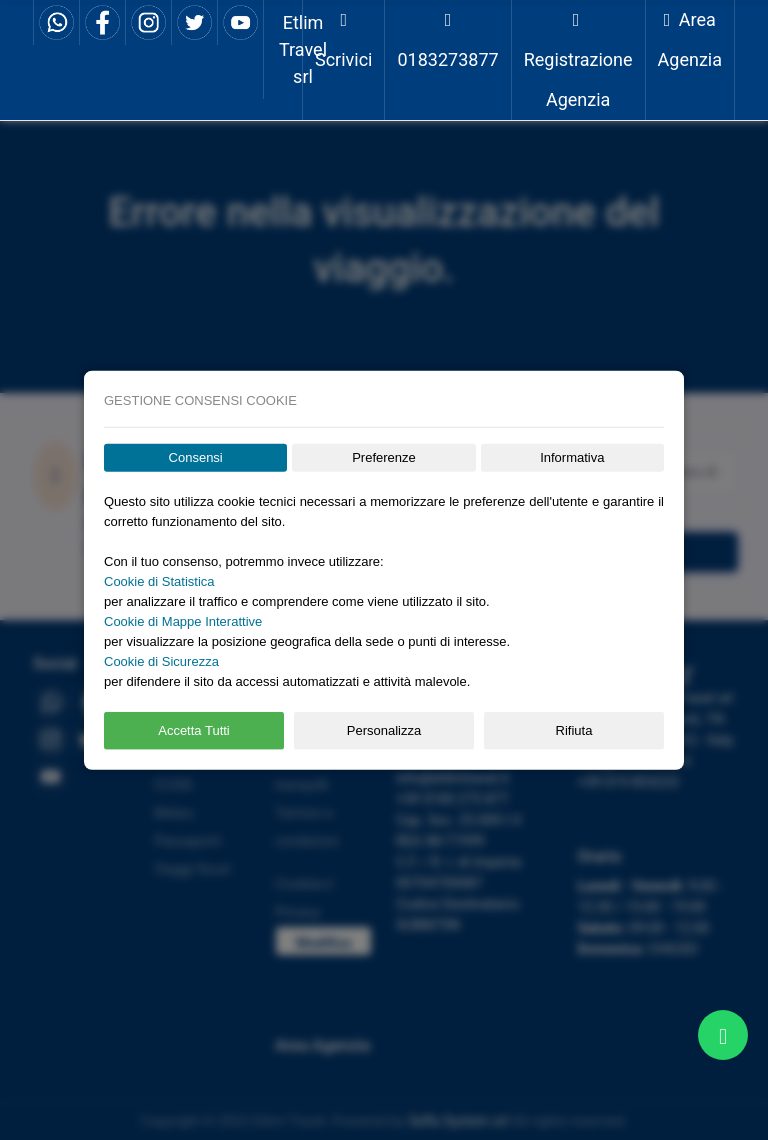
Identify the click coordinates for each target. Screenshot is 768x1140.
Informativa (572, 457)
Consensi (196, 457)
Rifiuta (574, 730)
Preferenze (384, 457)
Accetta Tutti (194, 730)
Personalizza (384, 730)
